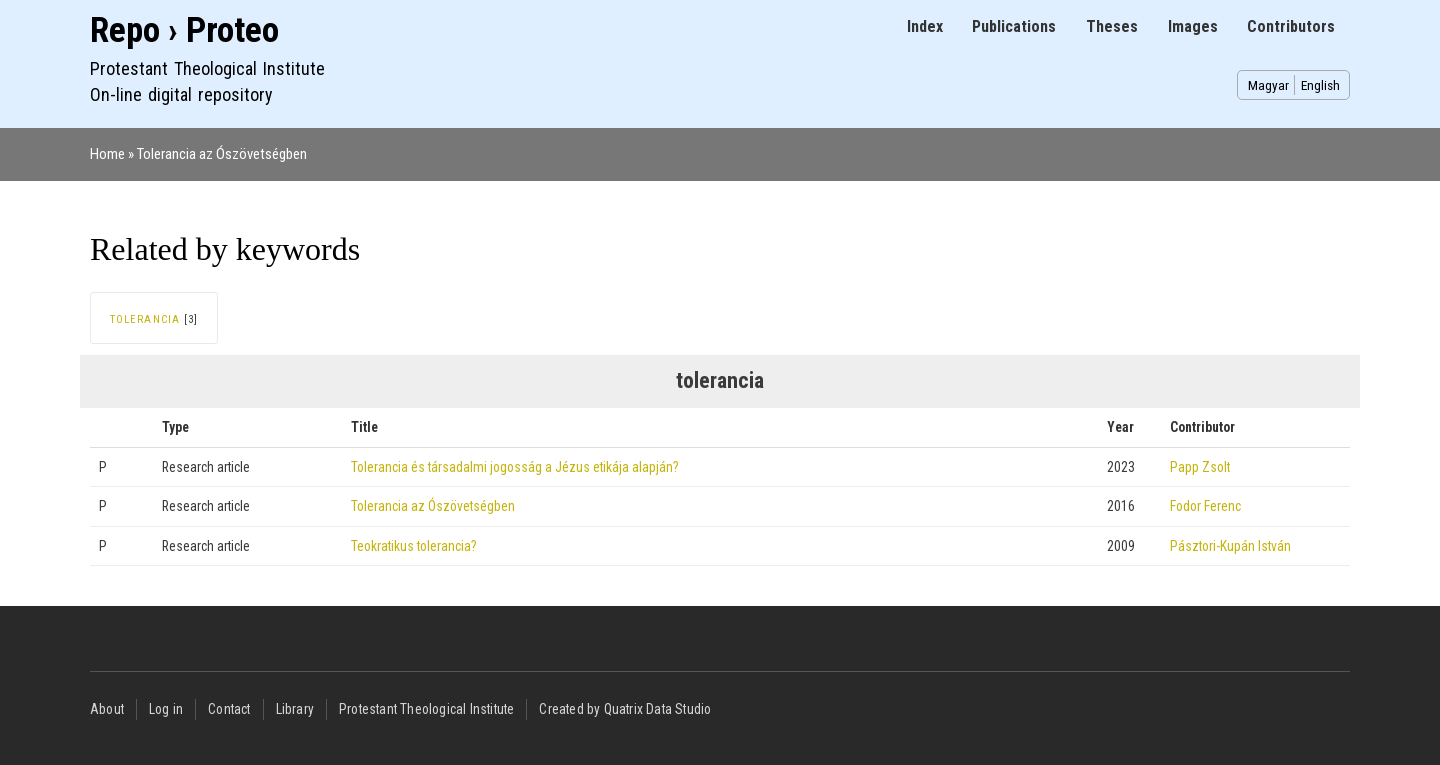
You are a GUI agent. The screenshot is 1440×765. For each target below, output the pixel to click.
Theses (1112, 26)
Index (925, 26)
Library (295, 709)
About (107, 709)
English (1320, 85)
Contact (229, 709)
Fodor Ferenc (1205, 506)
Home (107, 154)
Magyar (1268, 85)
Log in (166, 709)
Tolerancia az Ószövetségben (222, 154)
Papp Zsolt (1200, 467)
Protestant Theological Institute (426, 709)
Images (1193, 26)
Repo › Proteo (184, 30)
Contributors (1291, 26)
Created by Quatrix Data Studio (625, 709)
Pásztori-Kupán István (1230, 546)
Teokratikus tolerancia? (414, 546)
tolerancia (145, 319)
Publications (1014, 26)
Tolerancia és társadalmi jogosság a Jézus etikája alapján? (515, 467)
